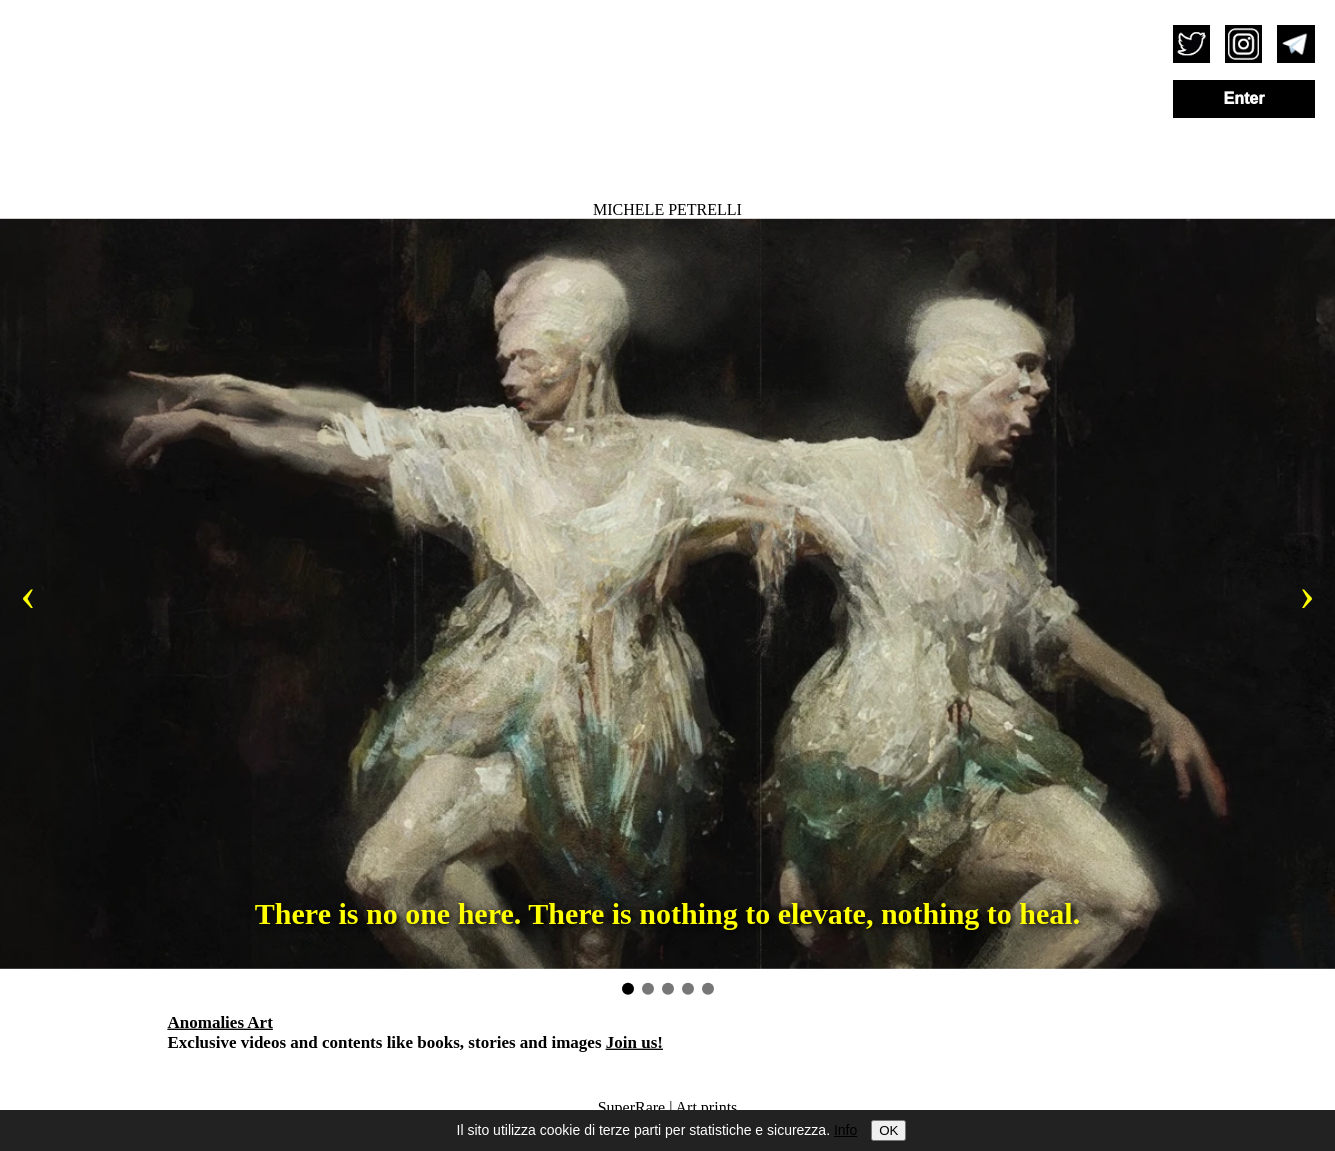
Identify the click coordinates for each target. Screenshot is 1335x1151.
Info (845, 1130)
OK (888, 1130)
